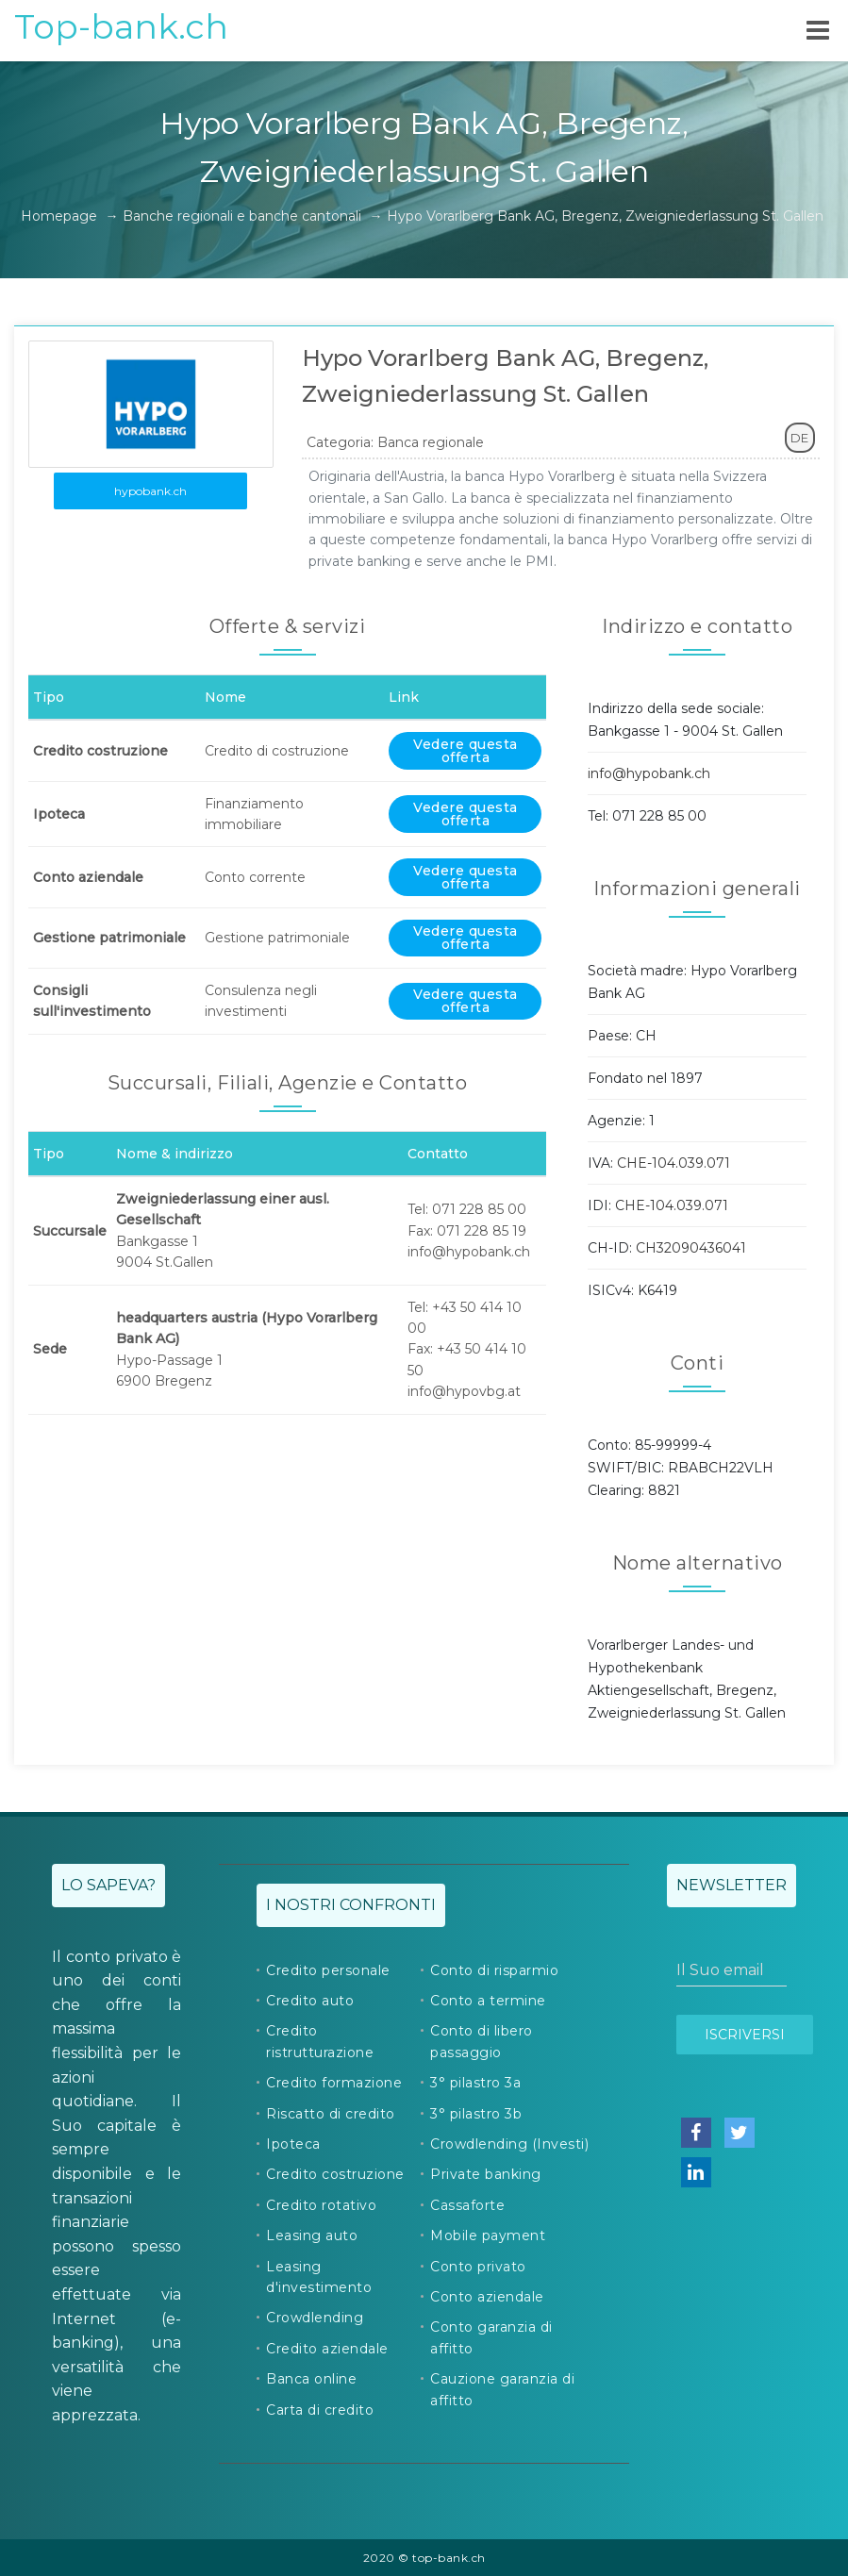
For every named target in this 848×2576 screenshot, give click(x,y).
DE (799, 437)
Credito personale (328, 1970)
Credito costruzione (335, 2174)
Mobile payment (487, 2235)
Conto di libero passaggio (481, 2041)
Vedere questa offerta (465, 751)
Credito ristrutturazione (320, 2041)
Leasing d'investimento (319, 2277)
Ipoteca (293, 2144)
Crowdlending (314, 2317)
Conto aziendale (487, 2296)
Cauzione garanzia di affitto (502, 2389)
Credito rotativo (321, 2205)
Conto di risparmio (494, 1970)
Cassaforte (467, 2205)
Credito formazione (334, 2082)
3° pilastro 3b (476, 2113)
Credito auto (310, 2000)
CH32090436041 (691, 1247)
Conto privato (478, 2266)
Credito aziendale (327, 2348)
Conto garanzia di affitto (491, 2337)
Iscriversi (744, 2034)
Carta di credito (320, 2409)
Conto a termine (488, 2000)
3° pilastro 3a (475, 2082)
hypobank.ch (150, 491)
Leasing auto (311, 2235)
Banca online (311, 2378)
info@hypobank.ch (649, 773)
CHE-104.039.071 (673, 1163)
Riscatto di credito (330, 2113)
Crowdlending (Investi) (509, 2144)
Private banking (485, 2174)
